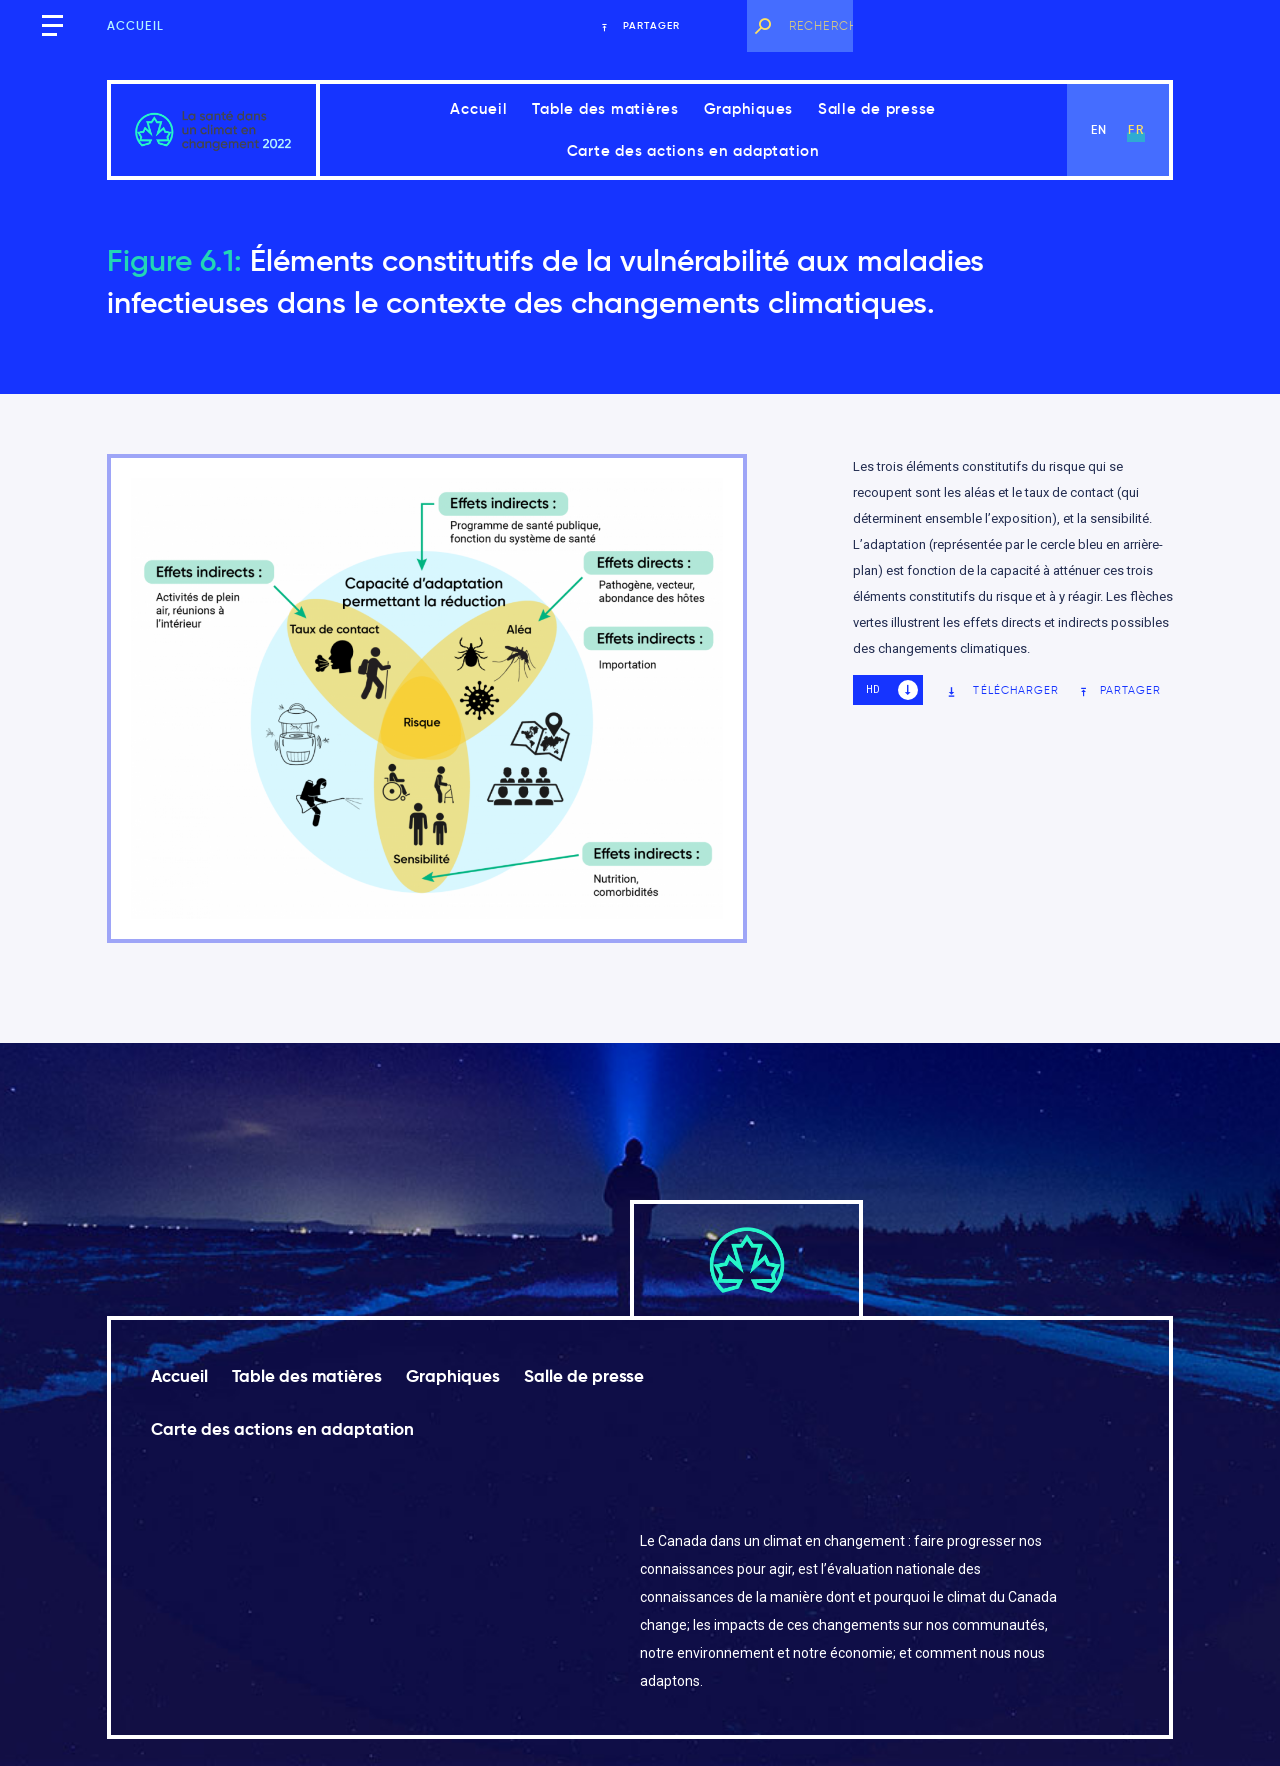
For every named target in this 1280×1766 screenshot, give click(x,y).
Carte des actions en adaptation (693, 150)
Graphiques (749, 108)
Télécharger (1002, 690)
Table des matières (605, 108)
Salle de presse (877, 108)
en (1099, 129)
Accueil (135, 25)
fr (1135, 129)
